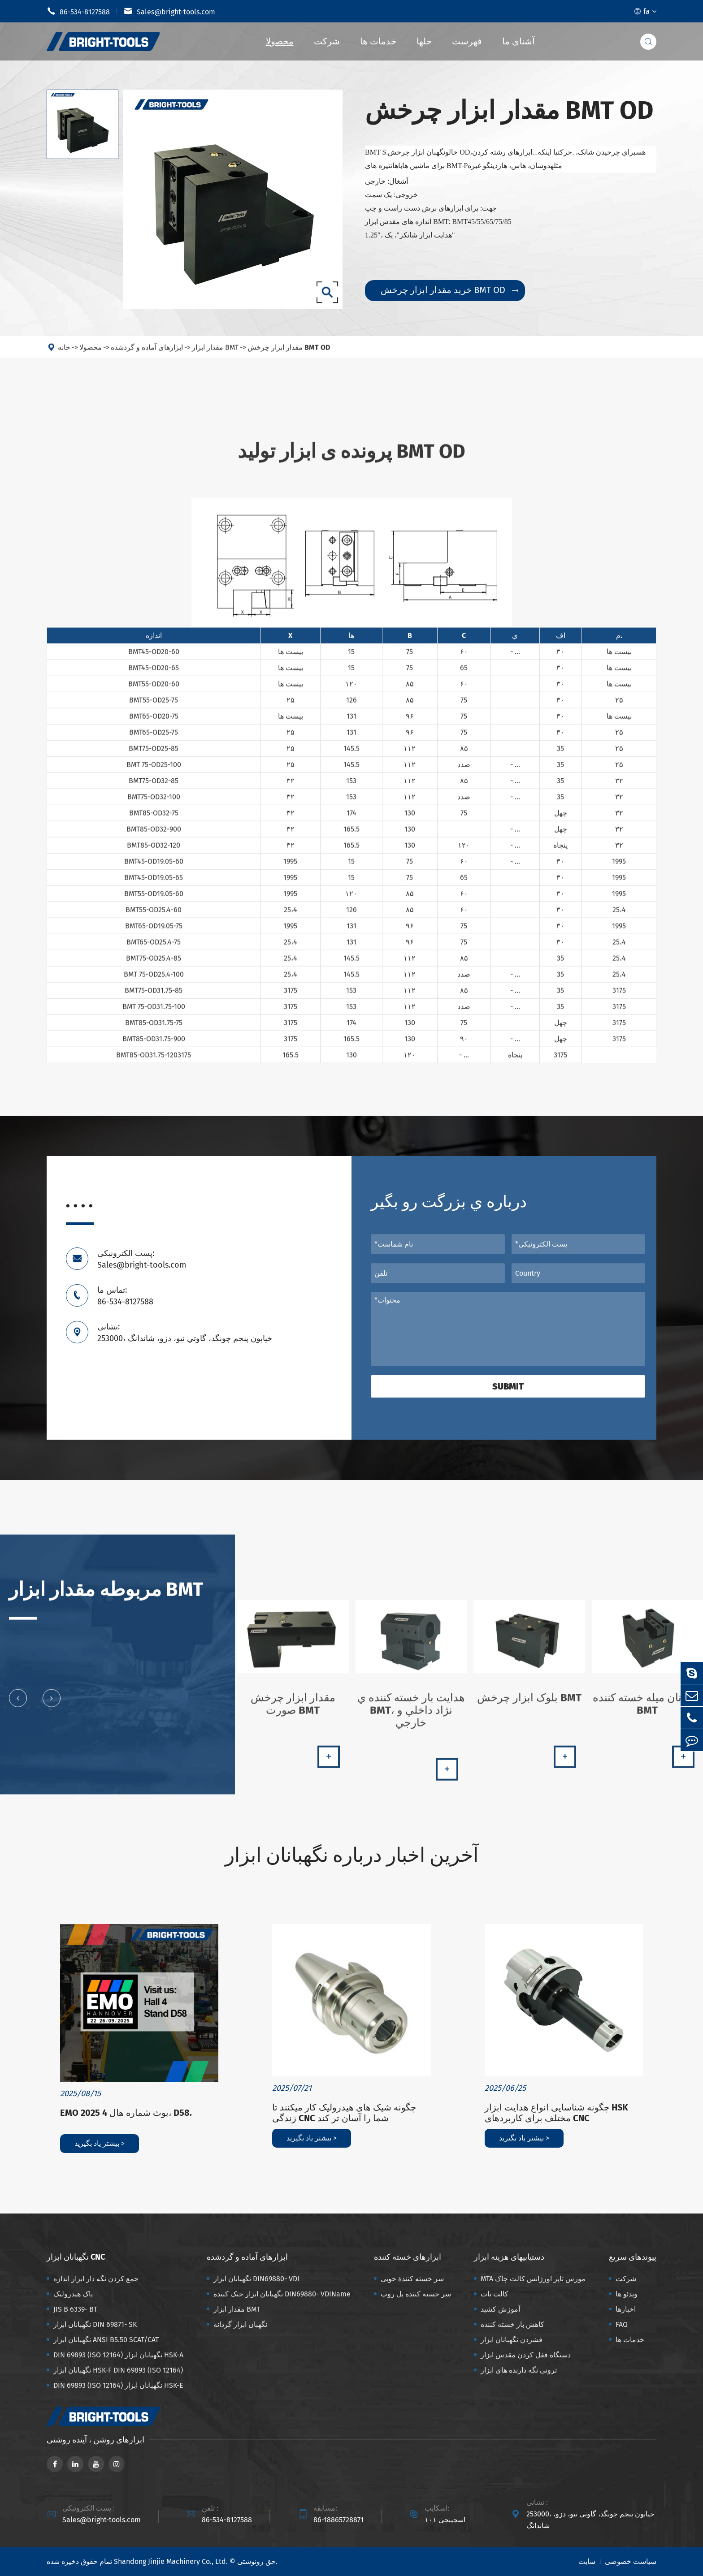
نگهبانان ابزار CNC (76, 2257)
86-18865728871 (338, 2520)
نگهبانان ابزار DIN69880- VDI (256, 2278)
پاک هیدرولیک (73, 2294)
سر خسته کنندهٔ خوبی (412, 2278)
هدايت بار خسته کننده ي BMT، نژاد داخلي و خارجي (411, 1716)
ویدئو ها (627, 2294)
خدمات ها (378, 41)
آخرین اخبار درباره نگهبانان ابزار (351, 1855)
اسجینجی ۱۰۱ (445, 2520)
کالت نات (494, 2294)
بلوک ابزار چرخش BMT (529, 1703)
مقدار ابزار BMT (215, 354)
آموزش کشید (500, 2309)
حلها (424, 41)
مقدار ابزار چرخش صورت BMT (293, 1709)
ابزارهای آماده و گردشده (147, 354)
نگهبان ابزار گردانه (240, 2324)
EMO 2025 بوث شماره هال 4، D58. (126, 2112)
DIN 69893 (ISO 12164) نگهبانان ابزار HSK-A (118, 2355)
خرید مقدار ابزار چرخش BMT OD (449, 290)
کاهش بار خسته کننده (512, 2324)
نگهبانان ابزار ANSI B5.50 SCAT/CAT (106, 2339)
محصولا (280, 41)
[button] (18, 1704)
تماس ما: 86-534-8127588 (125, 1296)
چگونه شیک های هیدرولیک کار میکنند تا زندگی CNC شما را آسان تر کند (344, 2112)
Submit (508, 1386)
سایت (586, 2561)
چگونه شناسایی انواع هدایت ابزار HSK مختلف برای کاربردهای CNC (556, 2112)
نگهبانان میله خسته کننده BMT (647, 1709)
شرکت (327, 41)
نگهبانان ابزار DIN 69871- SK (95, 2324)
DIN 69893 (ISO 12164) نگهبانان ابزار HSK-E (118, 2385)
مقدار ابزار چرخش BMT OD (288, 354)
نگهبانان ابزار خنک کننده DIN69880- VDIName (282, 2294)
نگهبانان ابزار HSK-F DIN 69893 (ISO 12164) (118, 2370)
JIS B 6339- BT (75, 2309)
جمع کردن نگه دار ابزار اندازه (96, 2278)
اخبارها (626, 2309)
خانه (64, 354)
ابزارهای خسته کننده (407, 2257)
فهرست (467, 41)
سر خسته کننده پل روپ (416, 2294)
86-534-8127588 (78, 11)
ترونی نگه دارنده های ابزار (519, 2370)
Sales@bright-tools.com (169, 11)
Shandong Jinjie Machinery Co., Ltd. (171, 2561)
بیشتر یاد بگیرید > (99, 2143)
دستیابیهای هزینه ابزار (509, 2257)
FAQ (622, 2324)
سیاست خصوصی (630, 2561)
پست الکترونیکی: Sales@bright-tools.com (141, 1259)
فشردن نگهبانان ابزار (511, 2339)
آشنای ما (518, 41)
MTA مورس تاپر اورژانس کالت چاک (533, 2278)
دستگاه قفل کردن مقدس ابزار (526, 2355)
